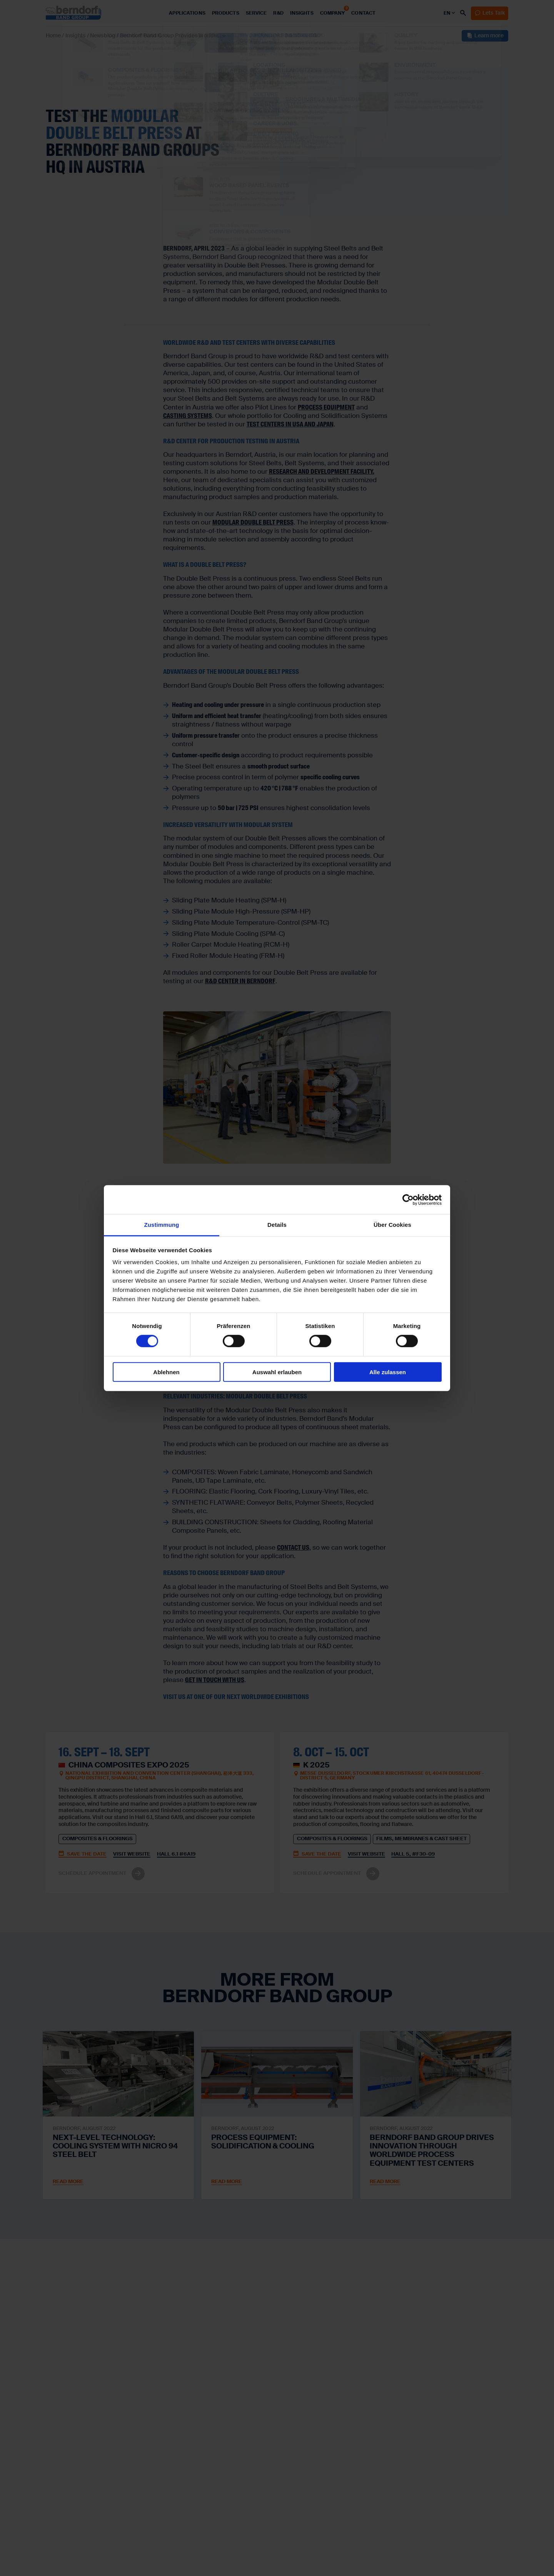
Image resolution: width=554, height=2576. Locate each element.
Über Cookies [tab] (392, 1224)
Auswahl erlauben (277, 1372)
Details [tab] (277, 1224)
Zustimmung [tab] (161, 1224)
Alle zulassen (387, 1372)
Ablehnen (166, 1372)
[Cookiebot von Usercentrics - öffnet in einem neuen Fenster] (408, 1199)
